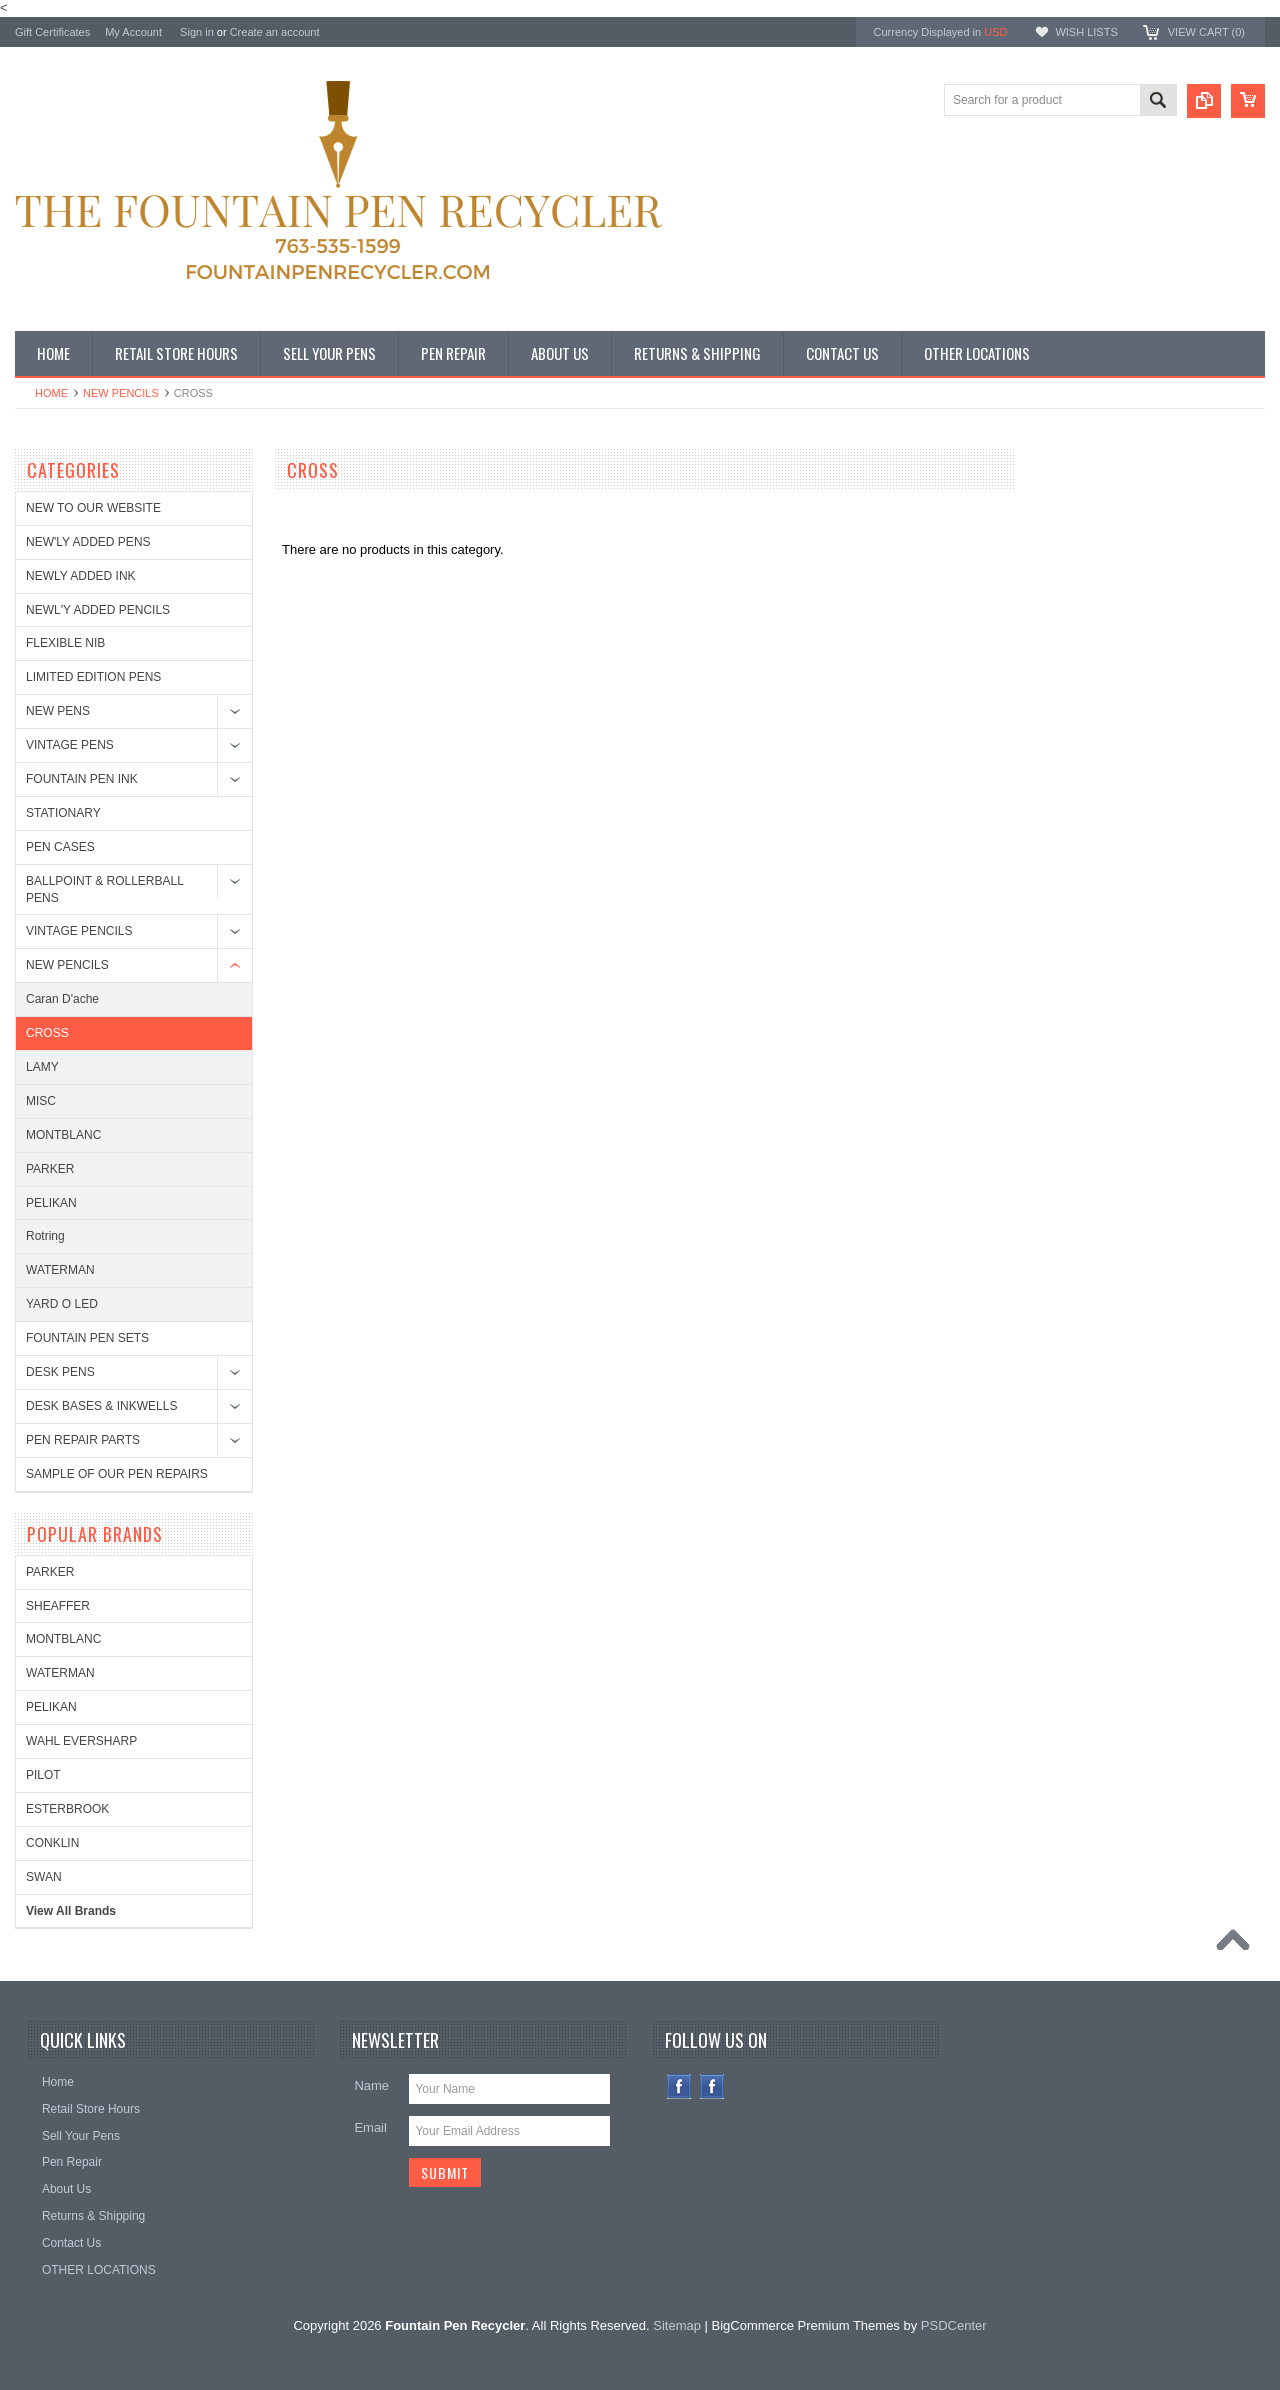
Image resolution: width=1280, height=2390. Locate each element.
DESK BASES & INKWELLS (101, 1406)
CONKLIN (52, 1843)
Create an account (275, 32)
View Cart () (1206, 32)
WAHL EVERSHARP (81, 1741)
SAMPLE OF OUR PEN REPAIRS (117, 1474)
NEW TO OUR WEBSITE (93, 508)
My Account (133, 32)
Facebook (679, 2086)
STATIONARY (63, 813)
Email (370, 2127)
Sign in (197, 32)
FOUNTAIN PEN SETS (87, 1338)
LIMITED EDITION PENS (93, 677)
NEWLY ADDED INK (81, 576)
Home (51, 393)
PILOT (43, 1775)
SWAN (44, 1877)
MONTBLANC (63, 1135)
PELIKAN (51, 1203)
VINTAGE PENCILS (79, 931)
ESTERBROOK (67, 1809)
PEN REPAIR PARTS (83, 1440)
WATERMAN (60, 1270)
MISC (41, 1101)
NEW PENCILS (121, 393)
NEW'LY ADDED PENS (88, 542)
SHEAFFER (58, 1606)
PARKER (50, 1169)
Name (371, 2085)
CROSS (47, 1033)
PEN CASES (60, 847)
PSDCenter (954, 2325)
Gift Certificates (52, 32)
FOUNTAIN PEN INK (82, 779)
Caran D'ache (62, 999)
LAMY (42, 1067)
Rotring (45, 1236)
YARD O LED (62, 1304)
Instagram (712, 2086)
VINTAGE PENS (70, 745)
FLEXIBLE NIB (65, 643)
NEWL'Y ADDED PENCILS (98, 610)
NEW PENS (58, 711)
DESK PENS (60, 1372)
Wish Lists (1086, 32)
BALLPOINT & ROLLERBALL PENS (104, 889)
